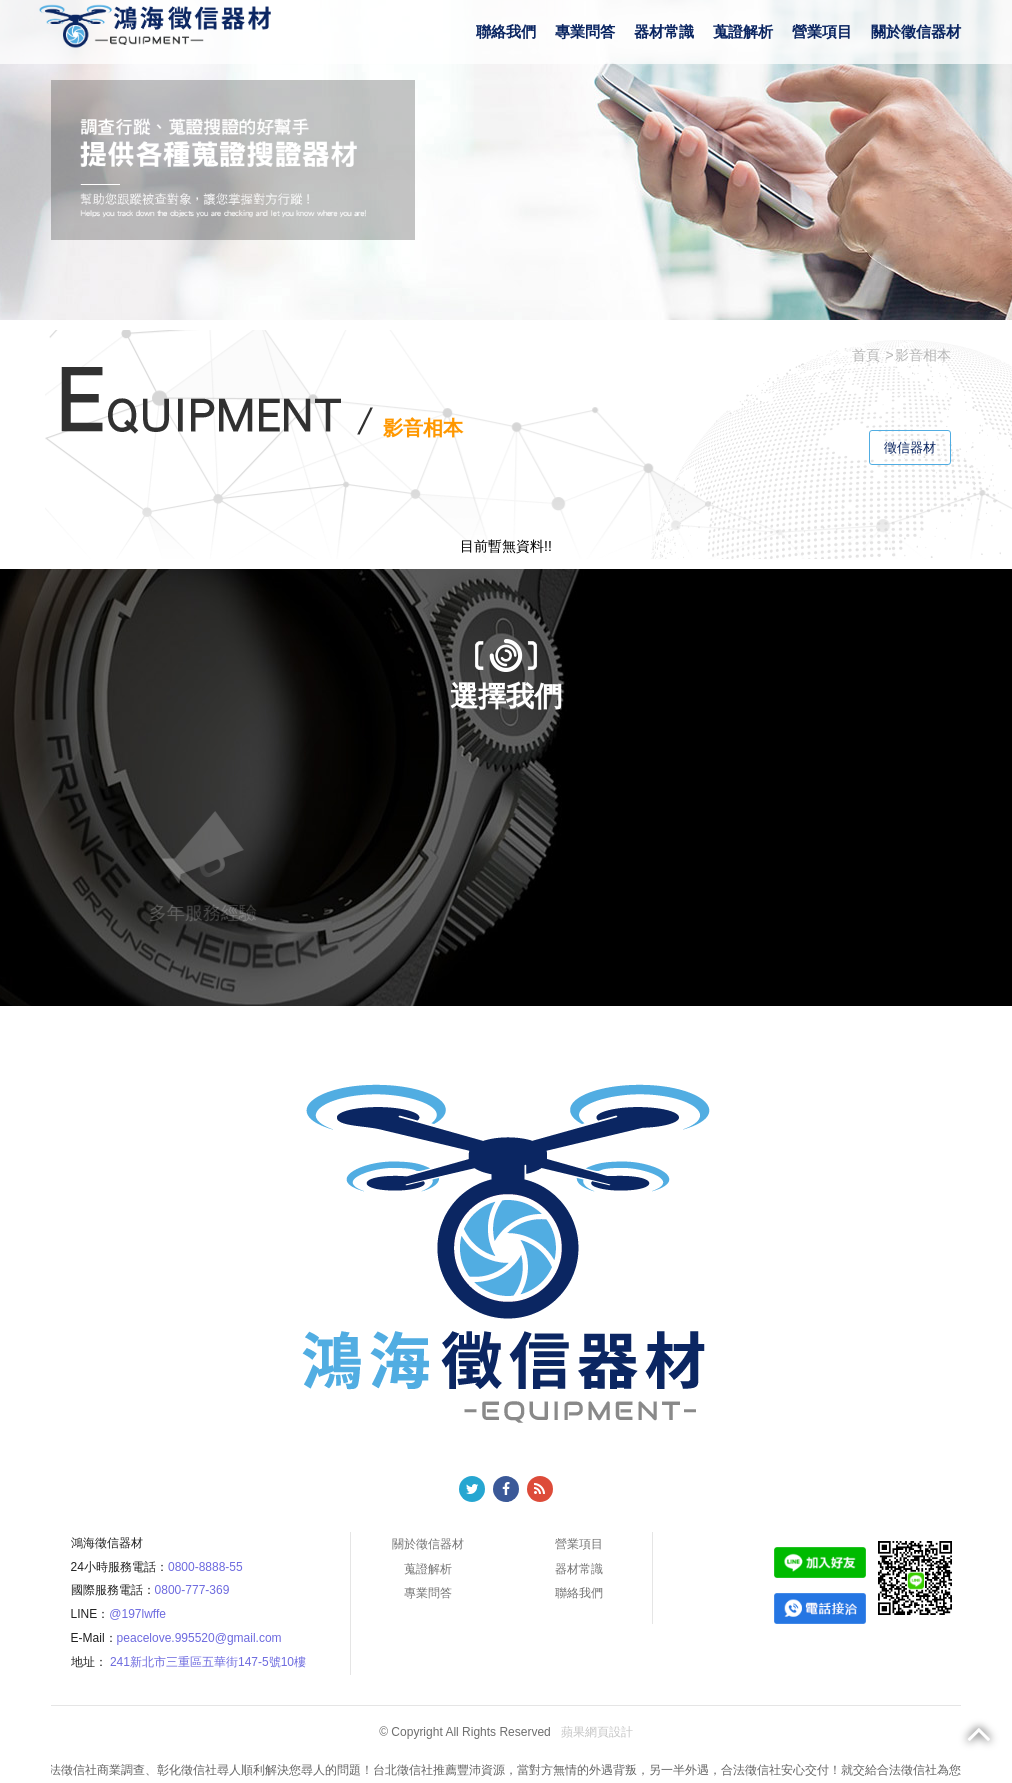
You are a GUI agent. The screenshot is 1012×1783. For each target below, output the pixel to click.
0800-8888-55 (205, 1567)
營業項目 (822, 31)
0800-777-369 (192, 1590)
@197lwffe (137, 1614)
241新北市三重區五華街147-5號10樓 (208, 1662)
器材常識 (664, 31)
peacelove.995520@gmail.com (199, 1638)
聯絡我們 (506, 31)
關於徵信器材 (916, 31)
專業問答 (585, 31)
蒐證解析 (743, 31)
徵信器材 (910, 447)
